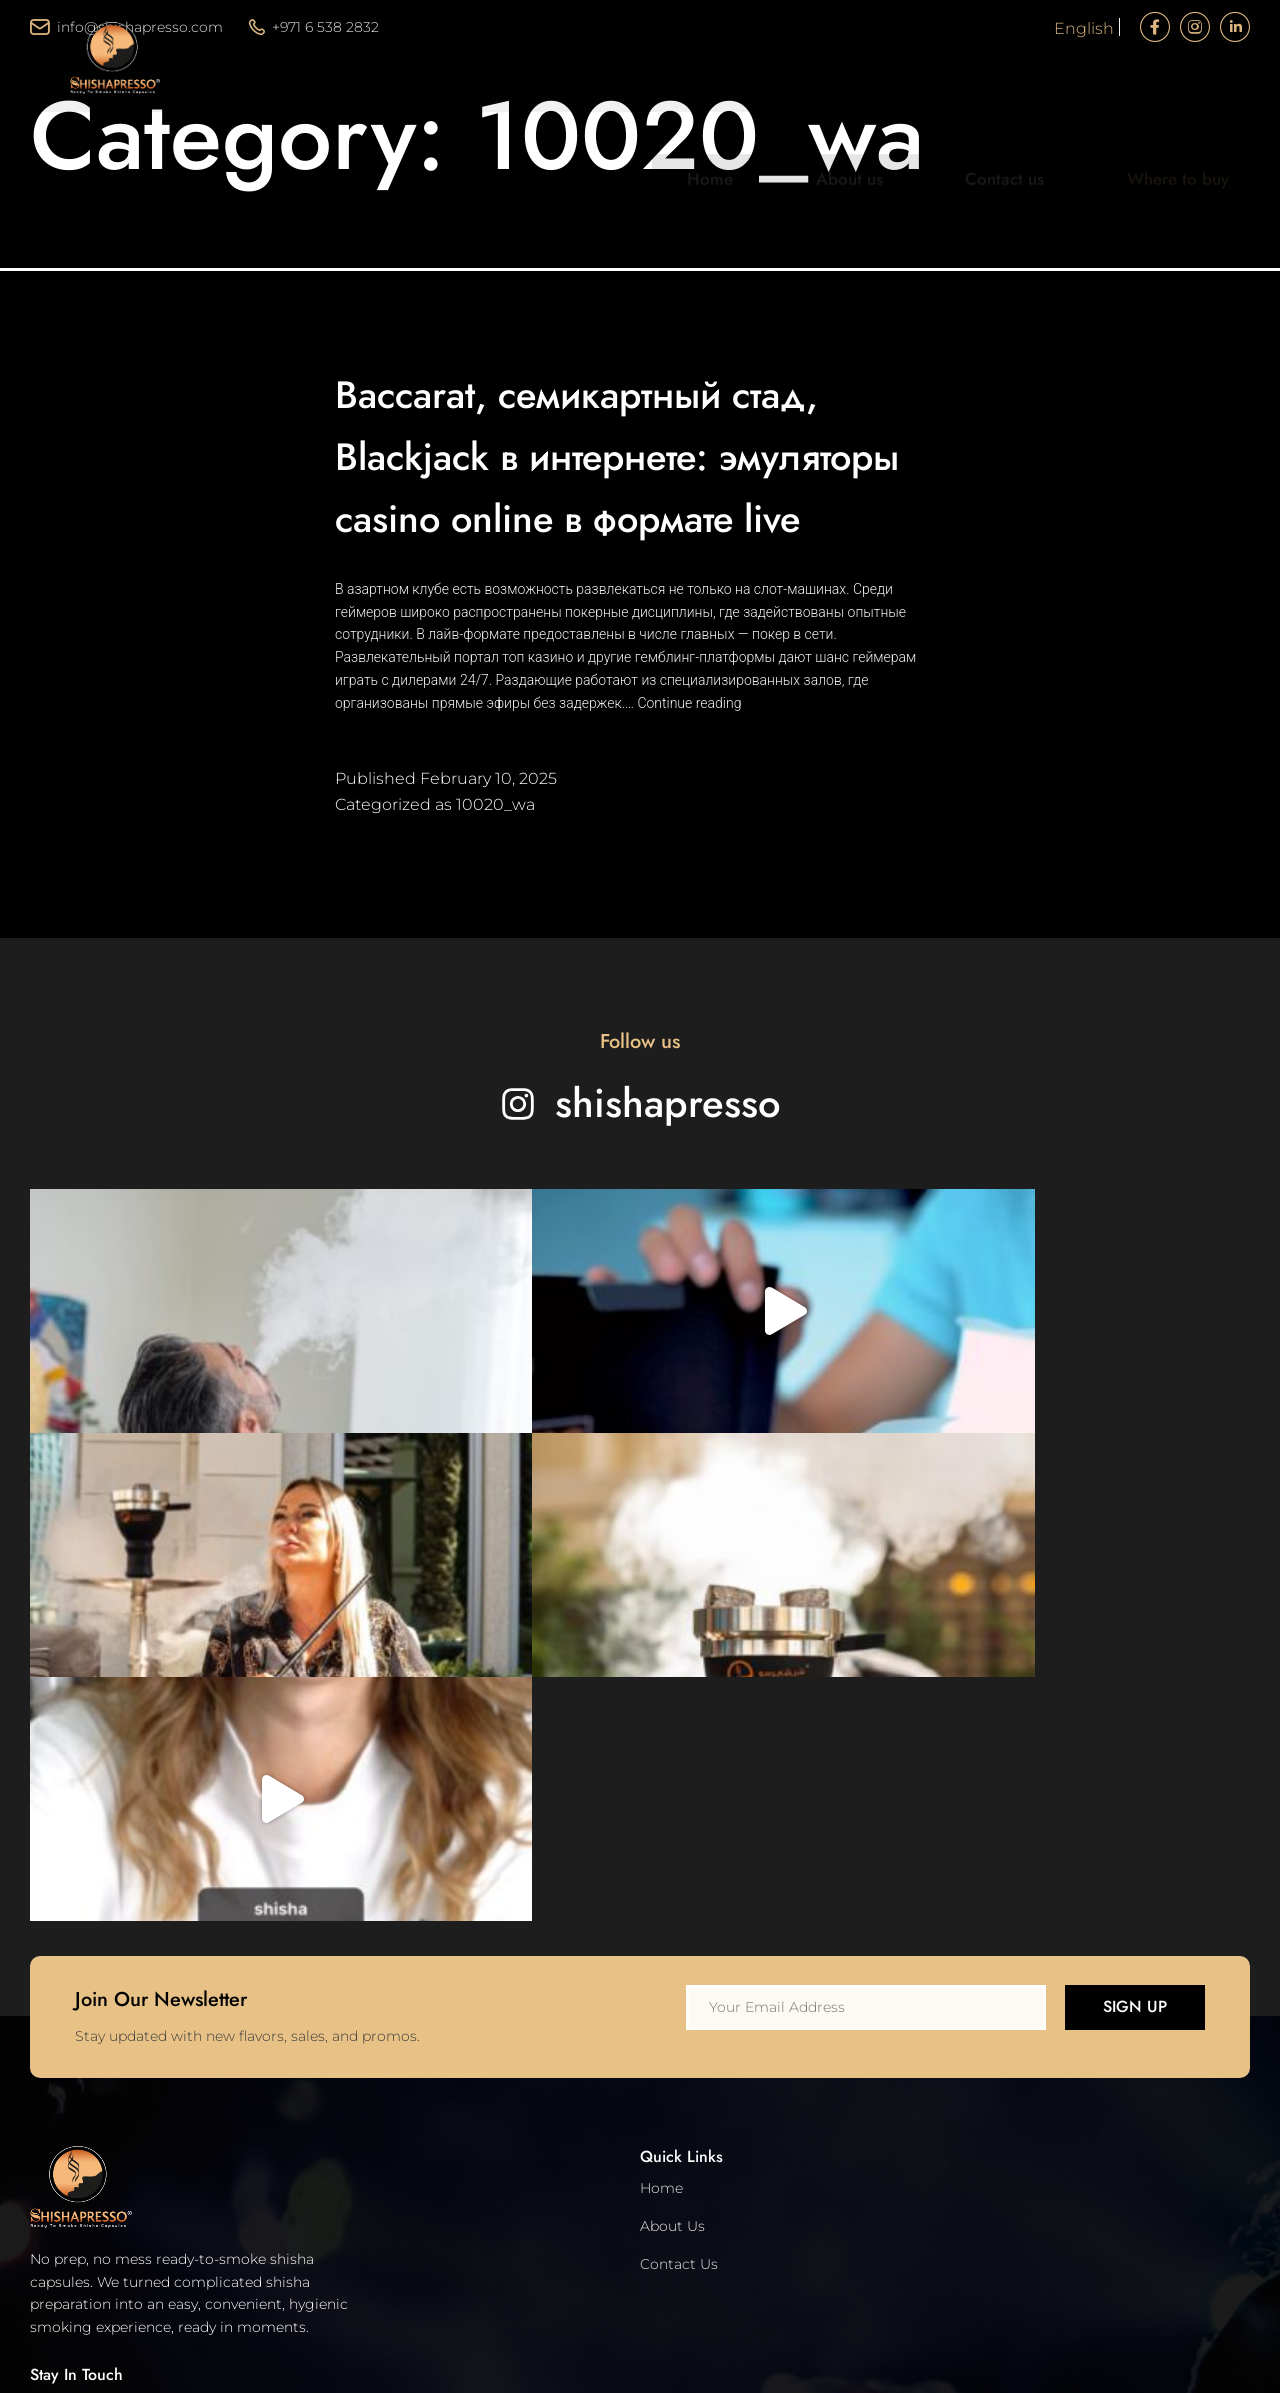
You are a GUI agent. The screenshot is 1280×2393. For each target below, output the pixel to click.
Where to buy (1167, 98)
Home (833, 98)
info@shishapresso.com (126, 27)
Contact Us (679, 1838)
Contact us (1041, 98)
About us (930, 98)
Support (58, 2201)
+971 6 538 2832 (314, 27)
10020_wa (495, 865)
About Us (672, 1801)
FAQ (45, 2239)
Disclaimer (68, 2163)
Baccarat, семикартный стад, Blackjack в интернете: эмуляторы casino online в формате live (634, 485)
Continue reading (689, 765)
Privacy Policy (78, 2088)
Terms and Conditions (106, 2125)
